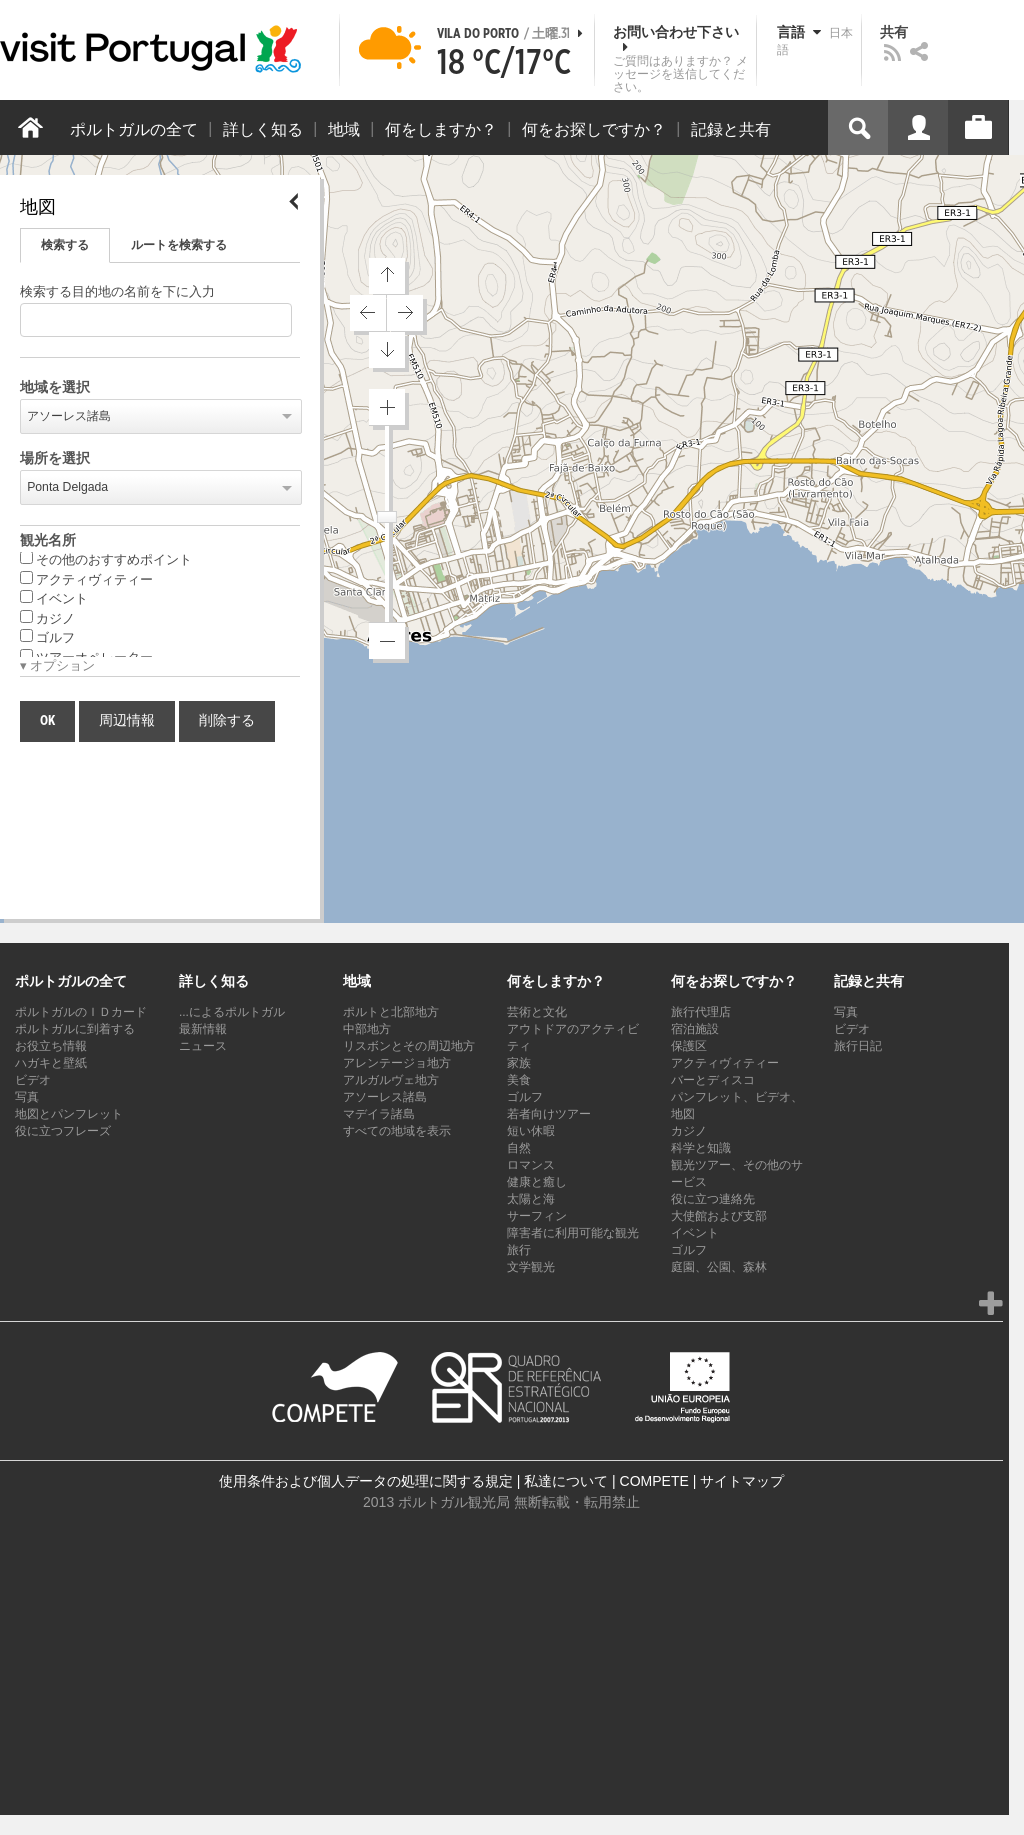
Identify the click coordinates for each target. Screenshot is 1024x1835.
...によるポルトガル (232, 1012)
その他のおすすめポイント (106, 559)
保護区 (689, 1046)
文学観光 (531, 1267)
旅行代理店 (701, 1012)
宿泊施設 (695, 1029)
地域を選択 (55, 388)
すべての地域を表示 (397, 1131)
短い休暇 (531, 1131)
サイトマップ (742, 1481)
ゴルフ (47, 637)
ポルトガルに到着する (75, 1029)
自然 (519, 1148)
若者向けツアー (549, 1114)
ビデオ (33, 1080)
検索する (65, 245)
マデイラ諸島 (379, 1114)
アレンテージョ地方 (397, 1063)
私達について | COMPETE (606, 1481)
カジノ (47, 618)
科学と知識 (701, 1148)
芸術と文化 (537, 1012)
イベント (54, 598)
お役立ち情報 (51, 1046)
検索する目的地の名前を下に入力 (117, 292)
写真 (27, 1097)
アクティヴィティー (86, 579)
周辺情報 (127, 721)
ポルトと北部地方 (391, 1012)
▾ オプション (57, 666)
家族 (519, 1063)
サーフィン (537, 1216)
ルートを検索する (179, 245)
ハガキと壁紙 (51, 1063)
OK (47, 721)
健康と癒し (537, 1182)
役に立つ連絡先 (713, 1199)
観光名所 (48, 541)
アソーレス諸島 (69, 416)
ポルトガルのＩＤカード (81, 1012)
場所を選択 (55, 459)
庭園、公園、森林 (719, 1267)
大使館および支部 (719, 1216)
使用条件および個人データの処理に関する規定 (366, 1481)
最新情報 (203, 1029)
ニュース (203, 1046)
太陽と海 (531, 1199)
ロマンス (531, 1165)
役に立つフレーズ (63, 1131)
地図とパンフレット (69, 1114)
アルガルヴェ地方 (391, 1080)
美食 (519, 1080)
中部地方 (367, 1029)
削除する (227, 721)
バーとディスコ (713, 1080)
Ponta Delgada (67, 487)
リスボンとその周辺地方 (409, 1046)
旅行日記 (858, 1046)
